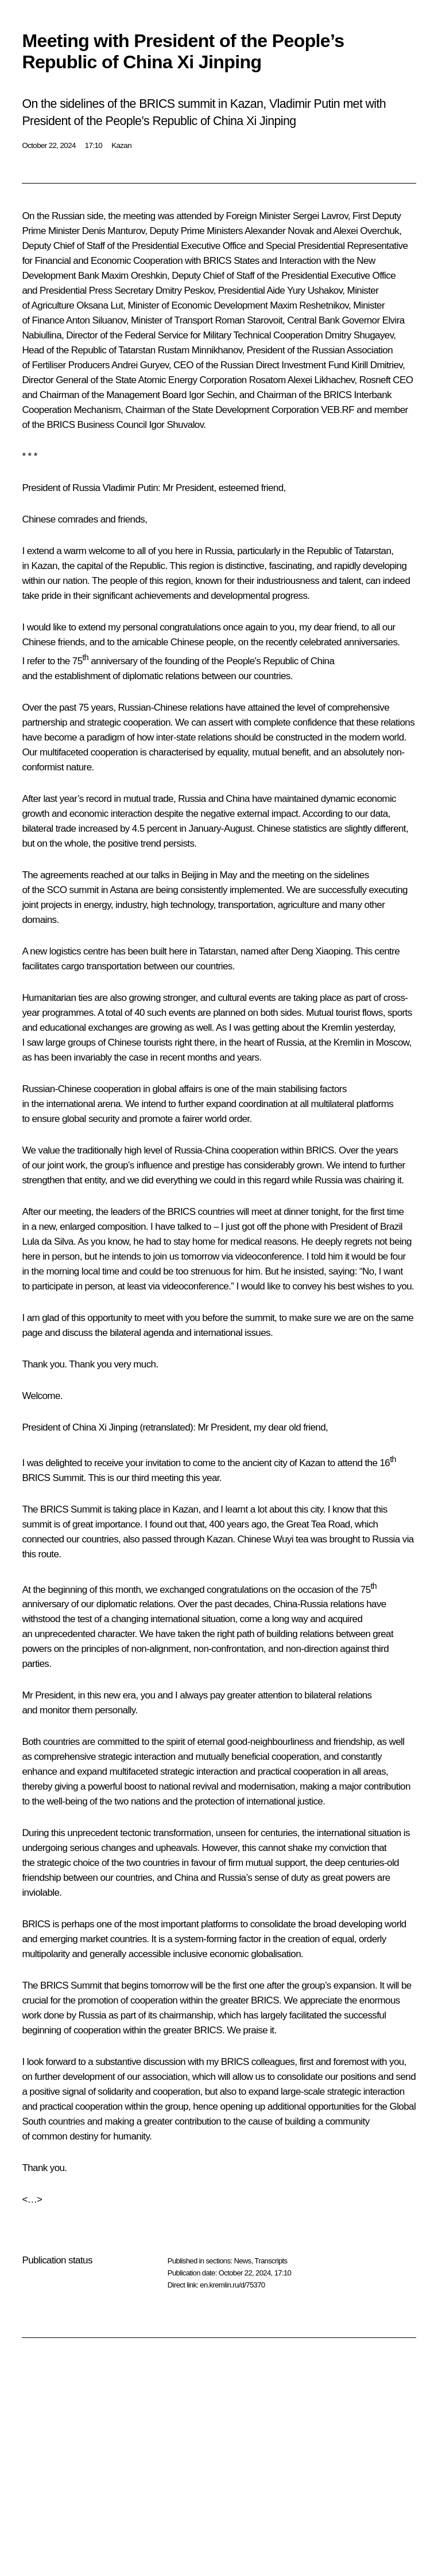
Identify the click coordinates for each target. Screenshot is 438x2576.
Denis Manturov (113, 230)
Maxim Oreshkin (134, 275)
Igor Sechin (211, 394)
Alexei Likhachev (321, 380)
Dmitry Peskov (185, 290)
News (242, 2261)
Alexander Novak (279, 230)
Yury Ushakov (314, 290)
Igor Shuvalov (176, 424)
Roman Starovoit (248, 320)
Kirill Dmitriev (376, 365)
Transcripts (270, 2261)
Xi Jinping (118, 1427)
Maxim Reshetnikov (309, 305)
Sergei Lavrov (320, 216)
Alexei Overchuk (366, 230)
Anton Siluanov (96, 320)
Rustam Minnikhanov (200, 350)
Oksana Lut (99, 305)
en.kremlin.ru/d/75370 (232, 2285)
